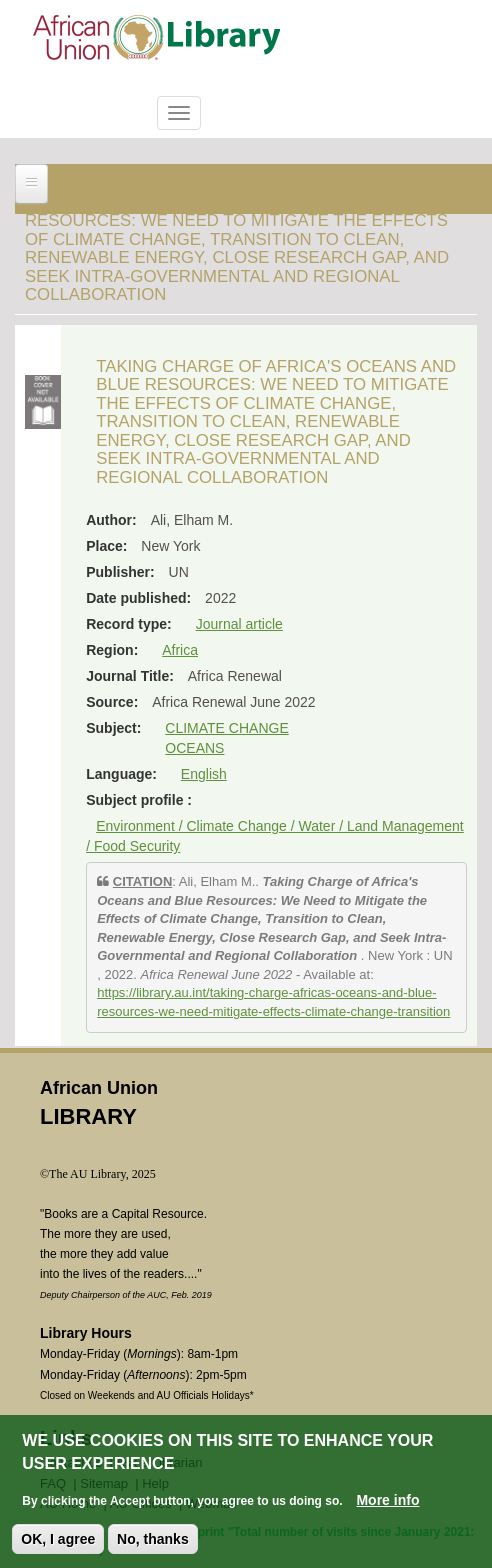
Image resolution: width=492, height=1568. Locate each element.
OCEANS (194, 748)
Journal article (239, 624)
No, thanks (153, 1539)
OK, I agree (58, 1539)
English (204, 774)
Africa (180, 650)
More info (387, 1500)
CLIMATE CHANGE (226, 728)
